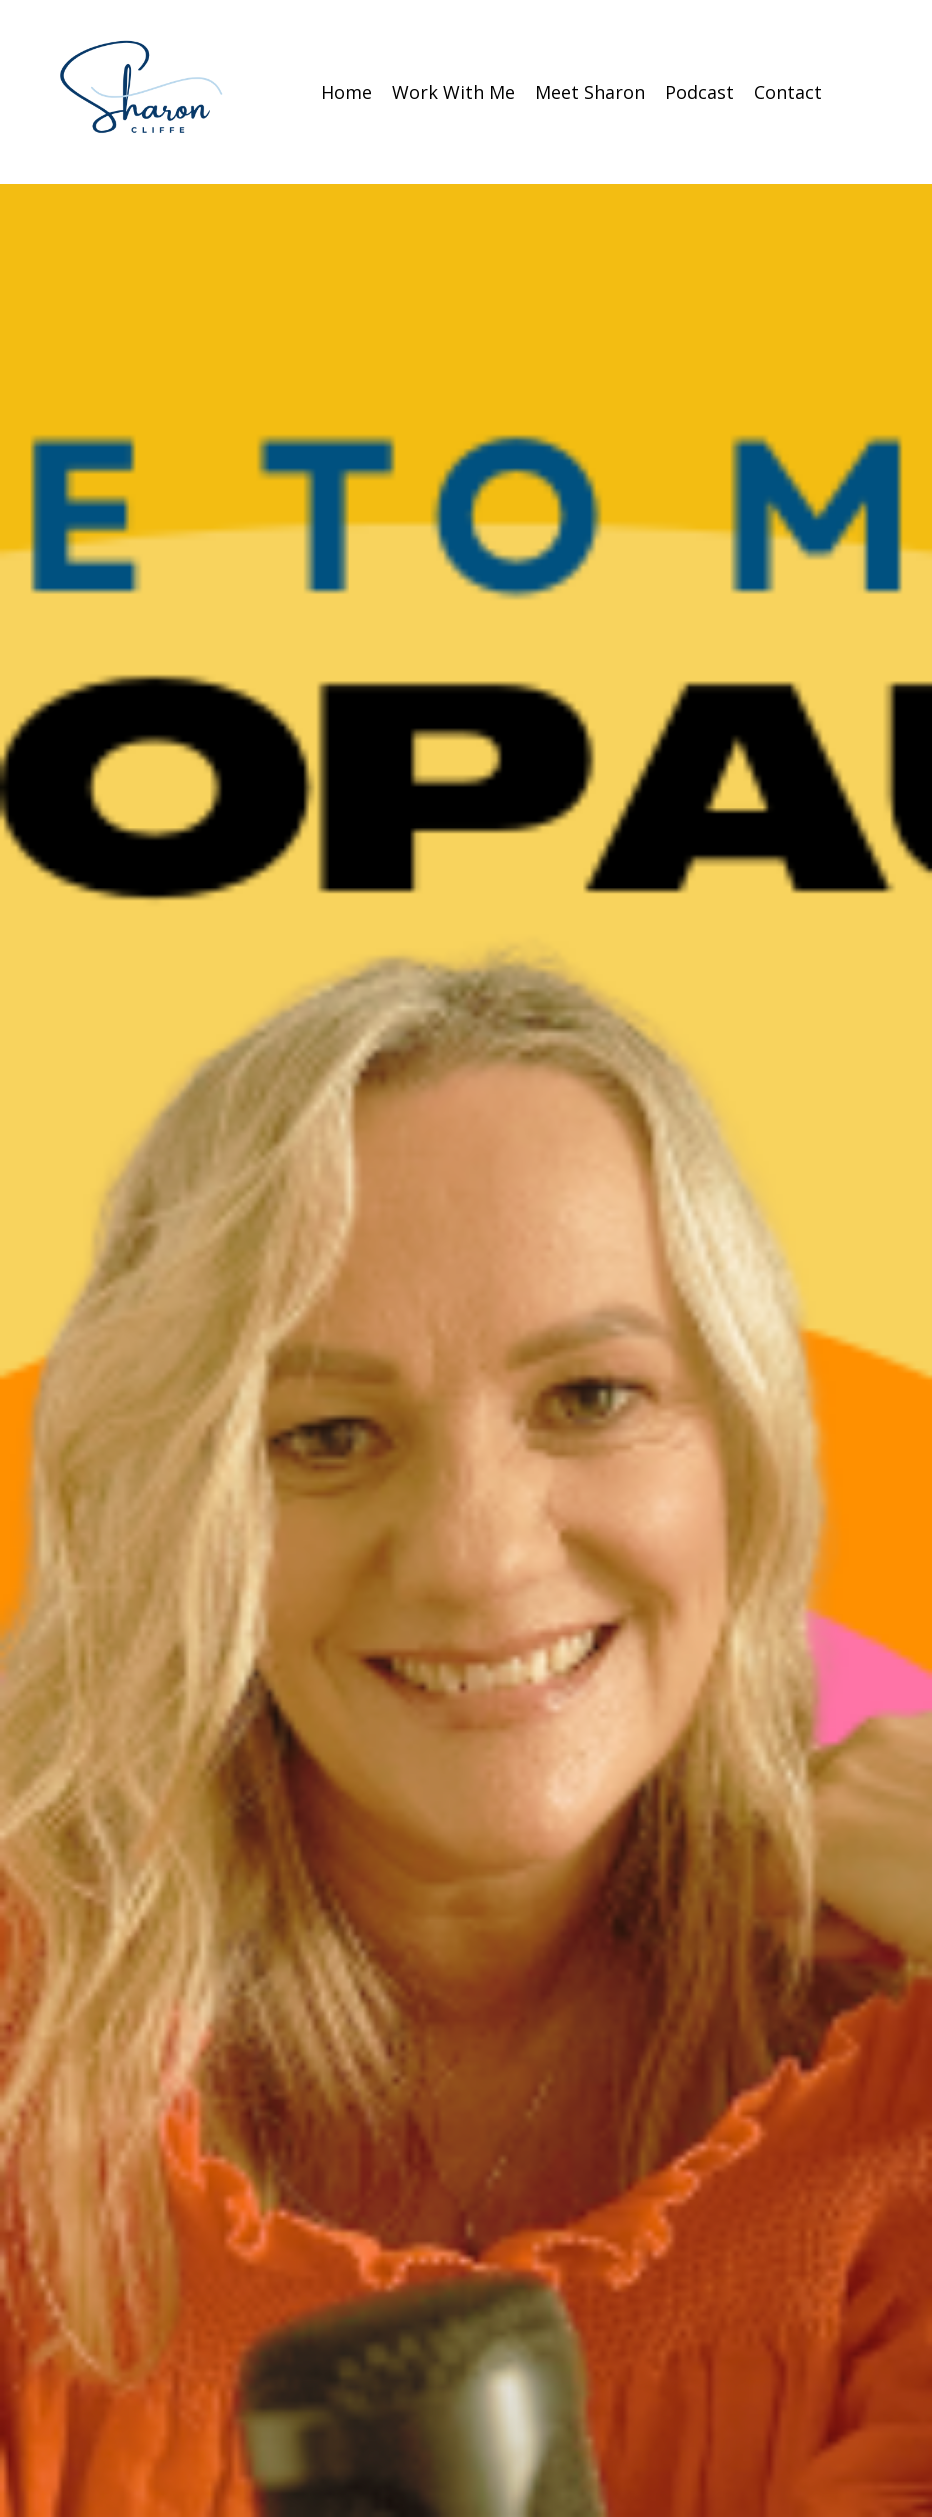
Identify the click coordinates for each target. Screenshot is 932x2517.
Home (346, 92)
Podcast (699, 92)
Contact (788, 92)
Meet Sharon (590, 92)
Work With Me (453, 92)
